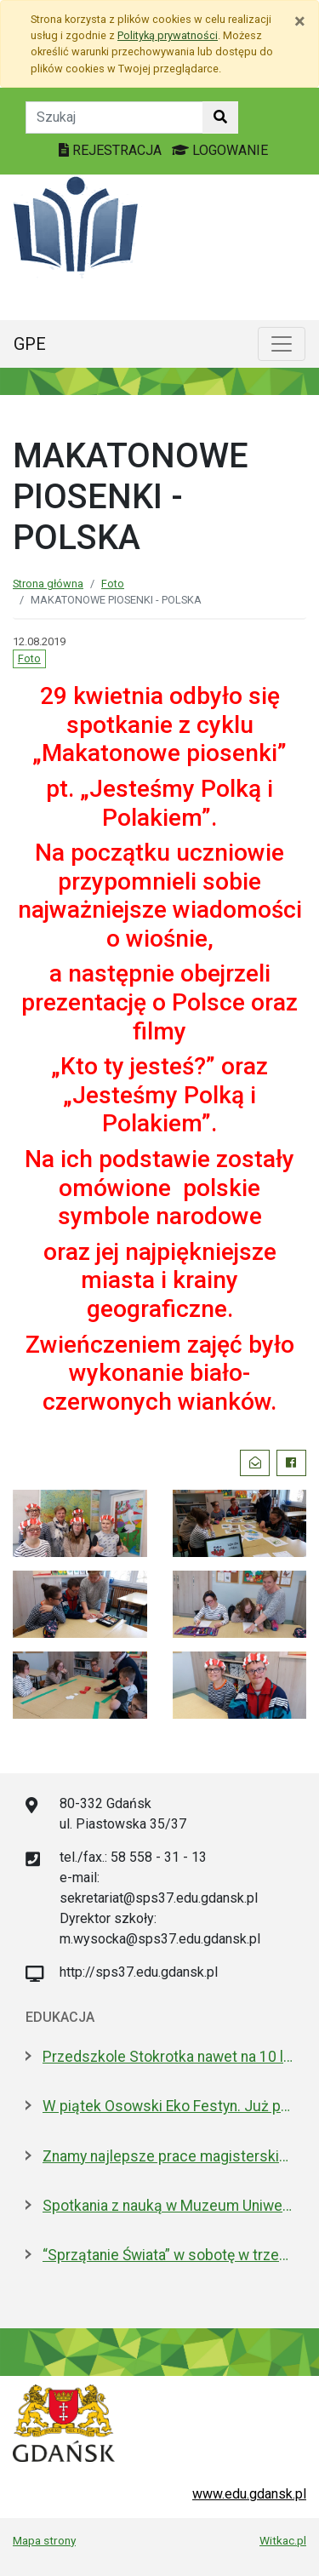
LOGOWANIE (220, 150)
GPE (30, 344)
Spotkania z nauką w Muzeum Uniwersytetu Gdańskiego (168, 2205)
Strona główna (48, 583)
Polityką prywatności (167, 35)
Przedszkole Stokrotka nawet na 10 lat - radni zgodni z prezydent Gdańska (168, 2056)
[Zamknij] (299, 21)
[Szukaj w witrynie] (220, 117)
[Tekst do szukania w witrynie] (114, 117)
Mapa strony (44, 2540)
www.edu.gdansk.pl (249, 2494)
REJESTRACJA (112, 150)
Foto (112, 583)
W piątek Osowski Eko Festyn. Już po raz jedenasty (168, 2106)
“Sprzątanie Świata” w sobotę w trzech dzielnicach (168, 2255)
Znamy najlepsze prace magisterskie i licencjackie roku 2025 (168, 2156)
